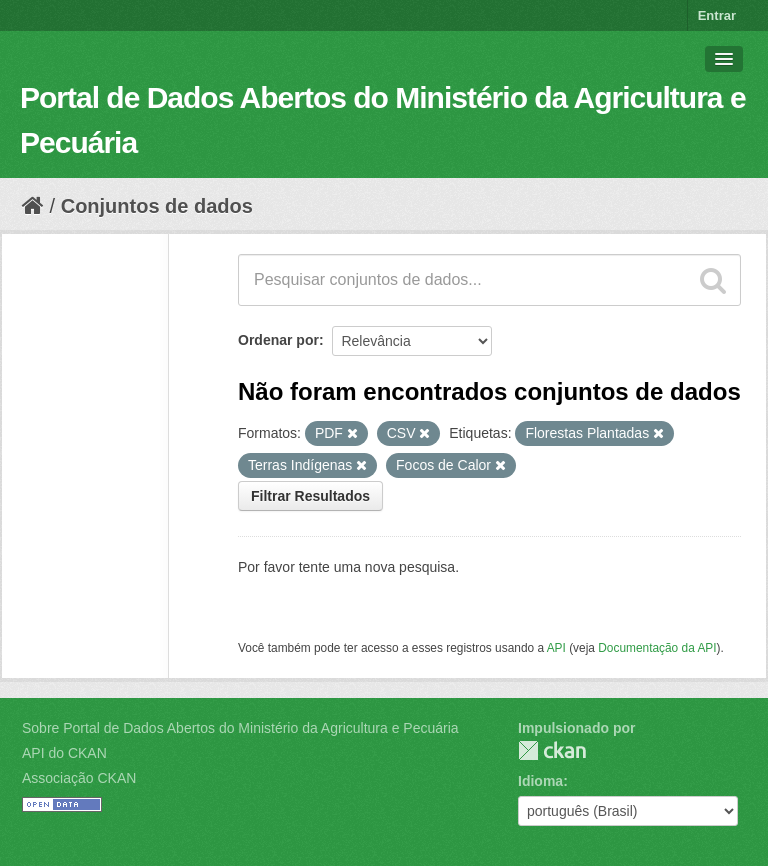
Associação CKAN (79, 778)
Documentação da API (657, 648)
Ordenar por (278, 340)
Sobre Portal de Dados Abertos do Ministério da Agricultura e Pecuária (240, 728)
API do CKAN (64, 753)
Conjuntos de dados (157, 206)
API (556, 648)
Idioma (540, 781)
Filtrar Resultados (310, 496)
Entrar (717, 15)
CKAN (552, 750)
